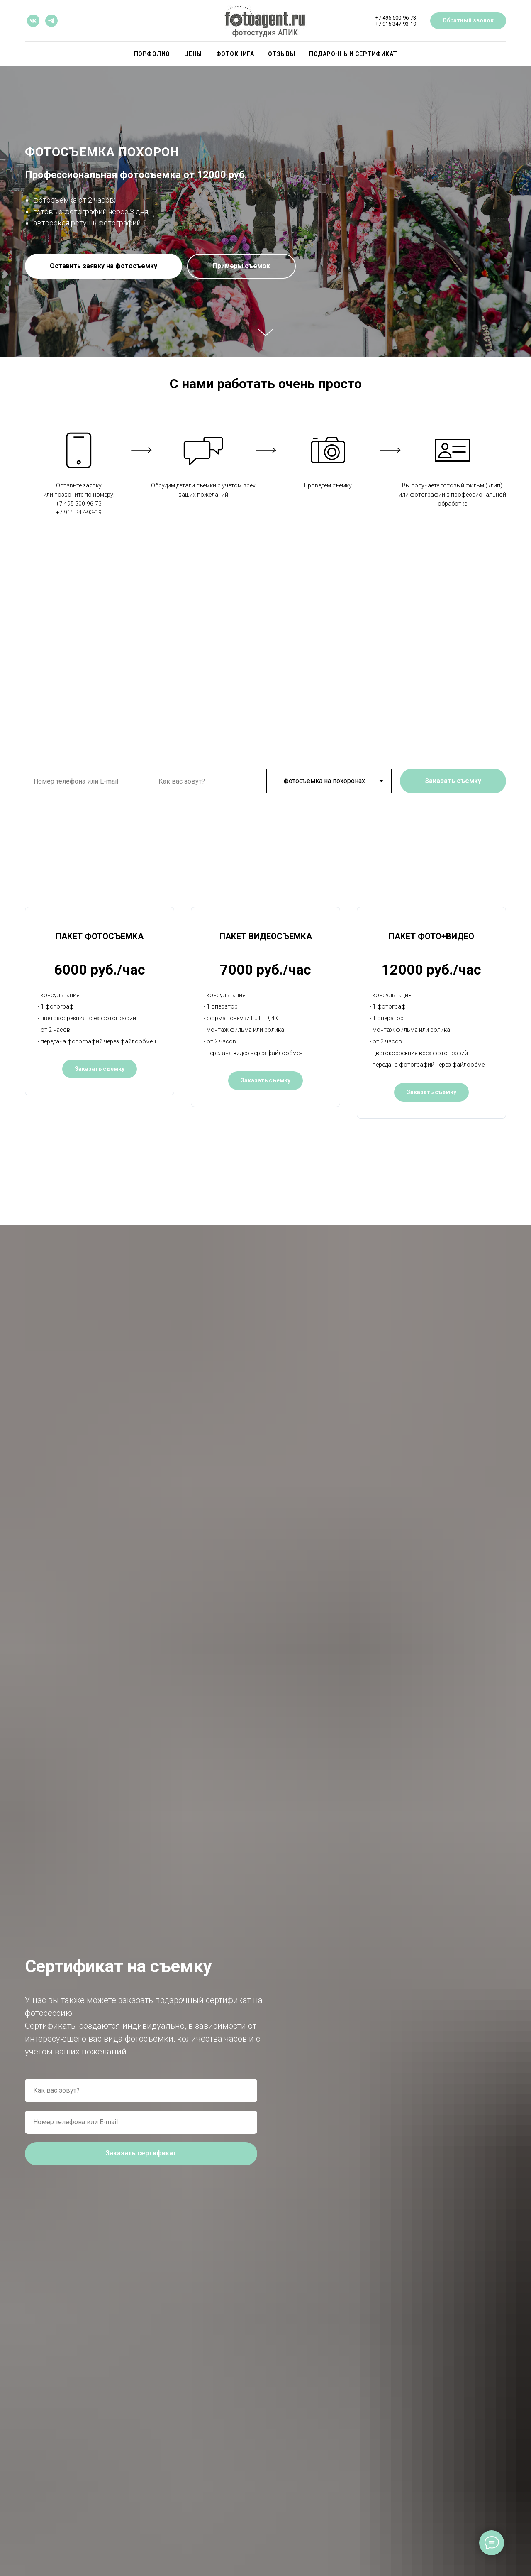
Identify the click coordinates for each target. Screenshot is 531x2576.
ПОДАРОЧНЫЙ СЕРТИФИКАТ (353, 54)
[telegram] (51, 21)
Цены (193, 54)
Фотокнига (235, 54)
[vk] (33, 21)
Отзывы (281, 54)
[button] (103, 266)
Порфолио (152, 54)
